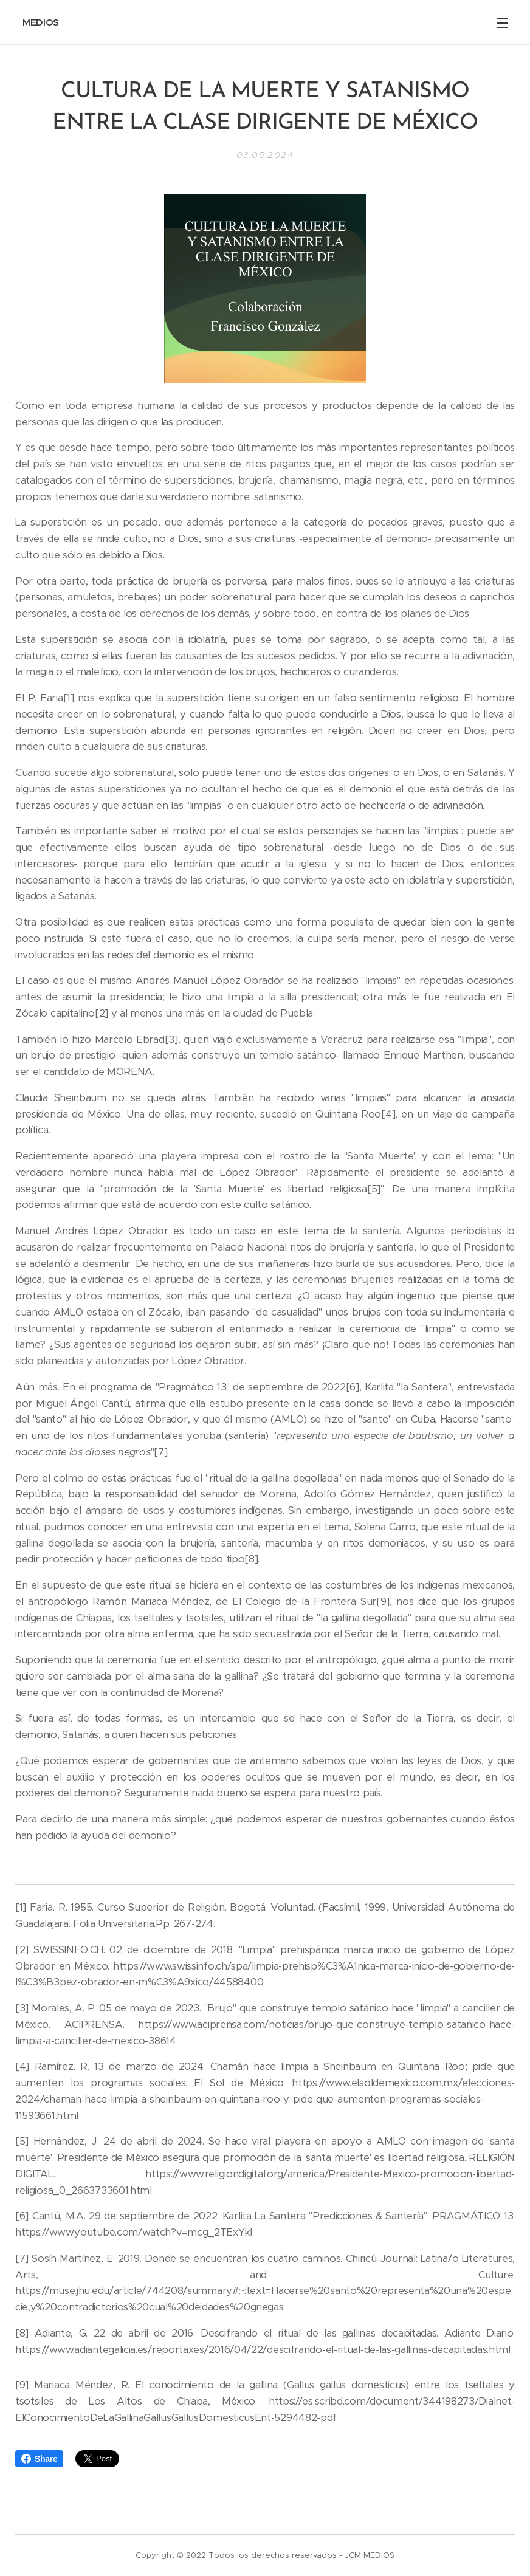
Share (39, 2459)
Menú (502, 23)
